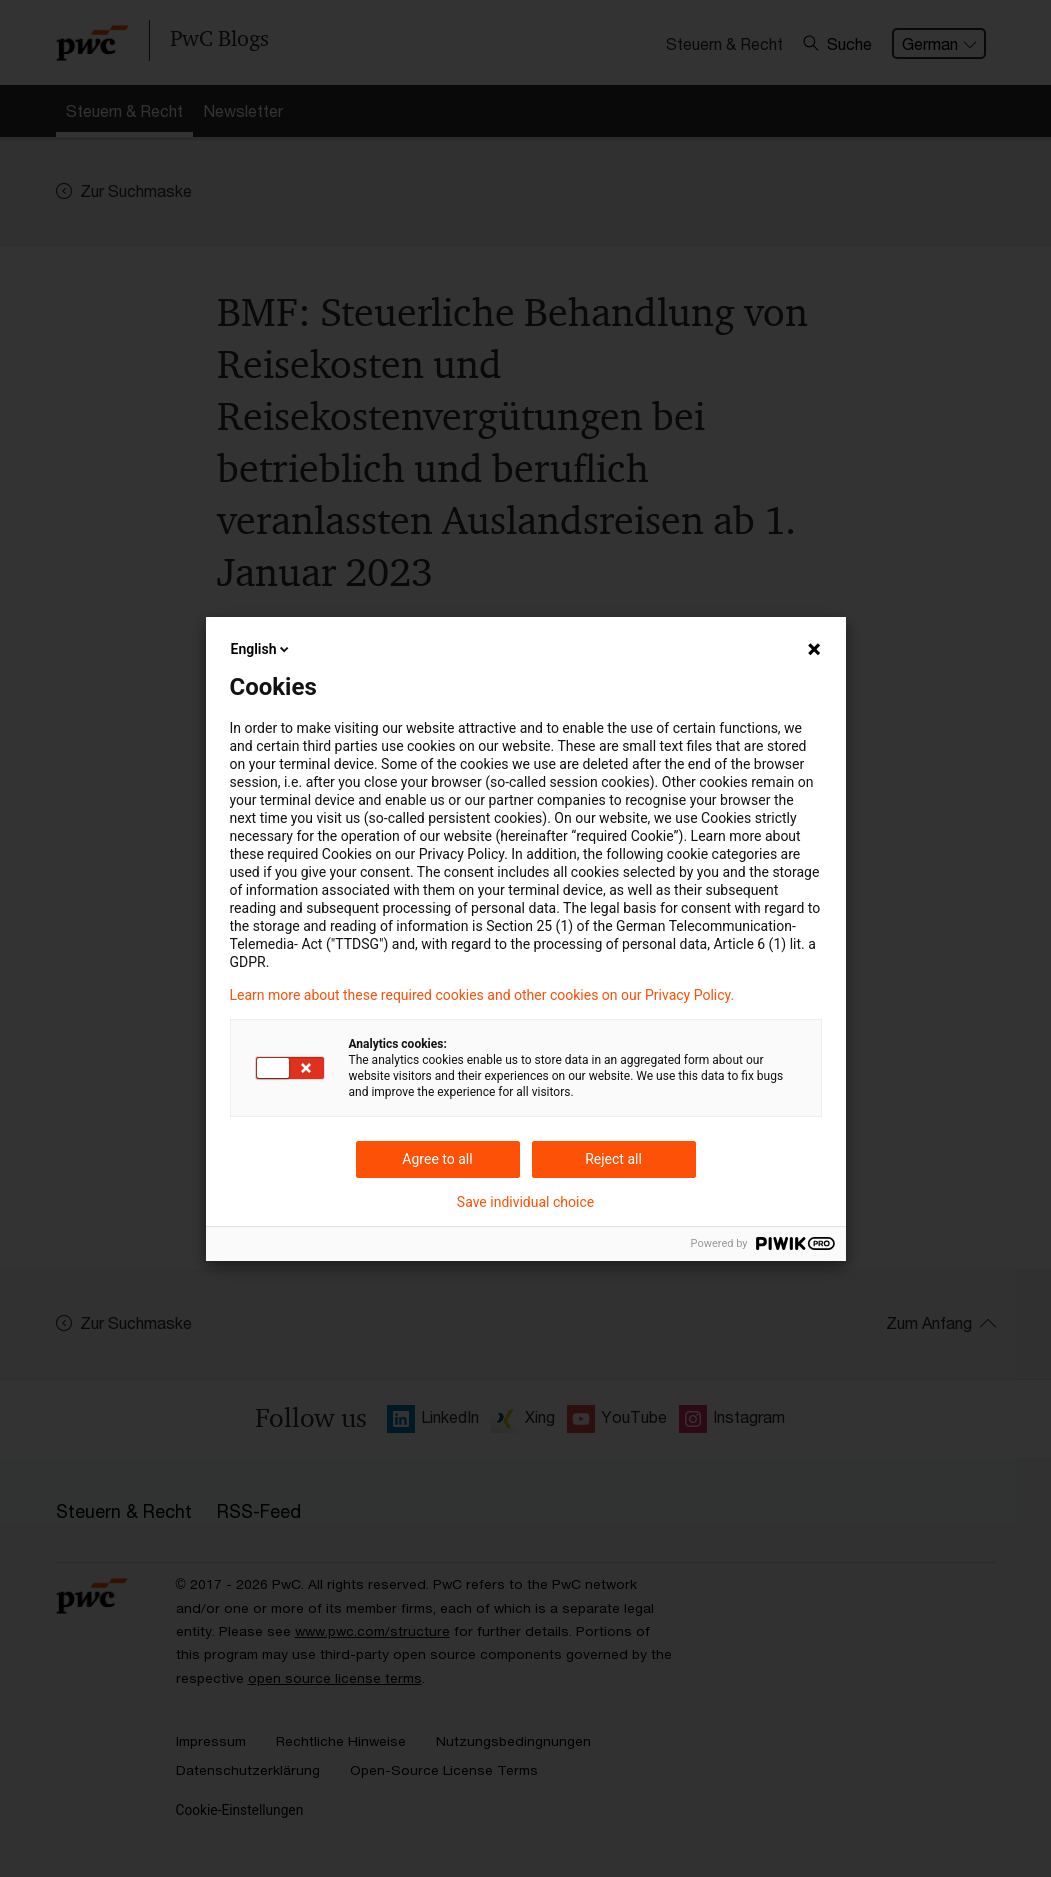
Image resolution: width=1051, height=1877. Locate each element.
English (262, 649)
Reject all (613, 1159)
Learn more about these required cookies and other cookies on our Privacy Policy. (482, 995)
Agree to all (437, 1159)
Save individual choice (525, 1202)
